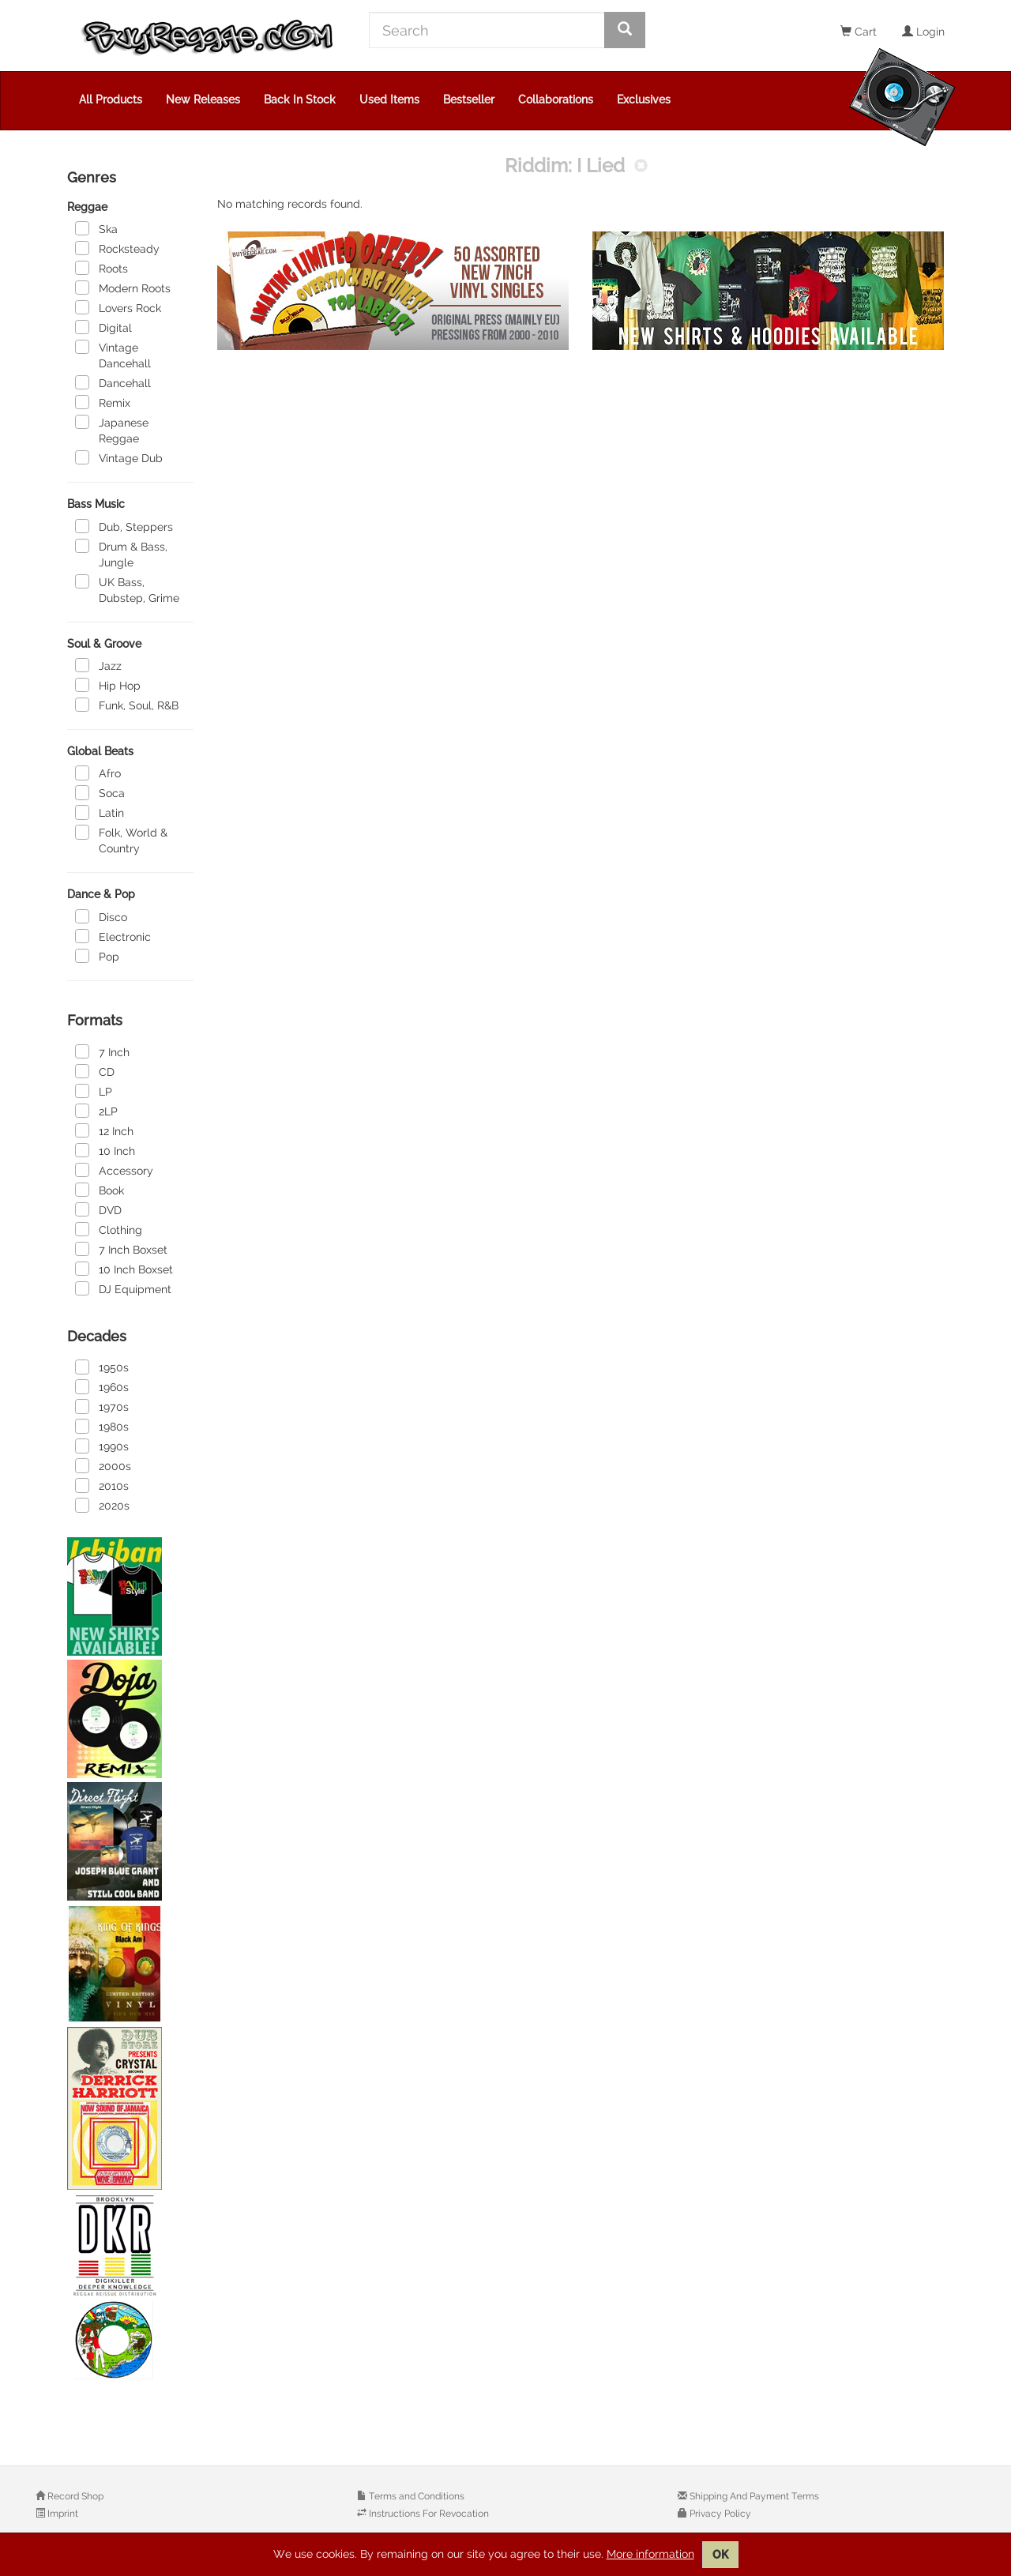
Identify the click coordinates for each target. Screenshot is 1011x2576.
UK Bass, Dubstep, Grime (127, 589)
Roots (101, 268)
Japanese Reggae (111, 430)
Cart (858, 31)
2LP (96, 1111)
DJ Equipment (123, 1288)
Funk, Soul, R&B (127, 705)
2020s (102, 1505)
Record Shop (74, 2496)
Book (99, 1190)
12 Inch (104, 1130)
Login (923, 31)
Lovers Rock (118, 307)
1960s (102, 1386)
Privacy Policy (719, 2513)
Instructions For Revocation (427, 2513)
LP (93, 1091)
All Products (110, 99)
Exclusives (644, 99)
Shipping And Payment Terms (753, 2496)
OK (720, 2554)
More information (650, 2554)
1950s (102, 1366)
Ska (96, 228)
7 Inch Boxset (121, 1249)
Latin (99, 812)
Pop (97, 956)
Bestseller (468, 99)
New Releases (203, 99)
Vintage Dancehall (113, 355)
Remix (102, 402)
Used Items (389, 99)
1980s (102, 1426)
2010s (102, 1485)
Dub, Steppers (124, 526)
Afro (98, 772)
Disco (101, 916)
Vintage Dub (119, 457)
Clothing (108, 1229)
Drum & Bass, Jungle (121, 554)
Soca (100, 792)
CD (95, 1071)
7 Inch (102, 1051)
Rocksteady (117, 248)
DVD (98, 1209)
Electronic (113, 936)
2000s (103, 1465)
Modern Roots (123, 287)
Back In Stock (300, 99)
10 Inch (105, 1150)
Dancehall (113, 382)
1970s (102, 1406)
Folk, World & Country (121, 840)
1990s (102, 1445)
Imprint (61, 2513)
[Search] (487, 30)
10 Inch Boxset (124, 1269)
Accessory (114, 1170)
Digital (103, 327)
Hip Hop (108, 685)
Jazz (98, 665)
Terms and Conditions (415, 2496)
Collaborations (555, 99)
